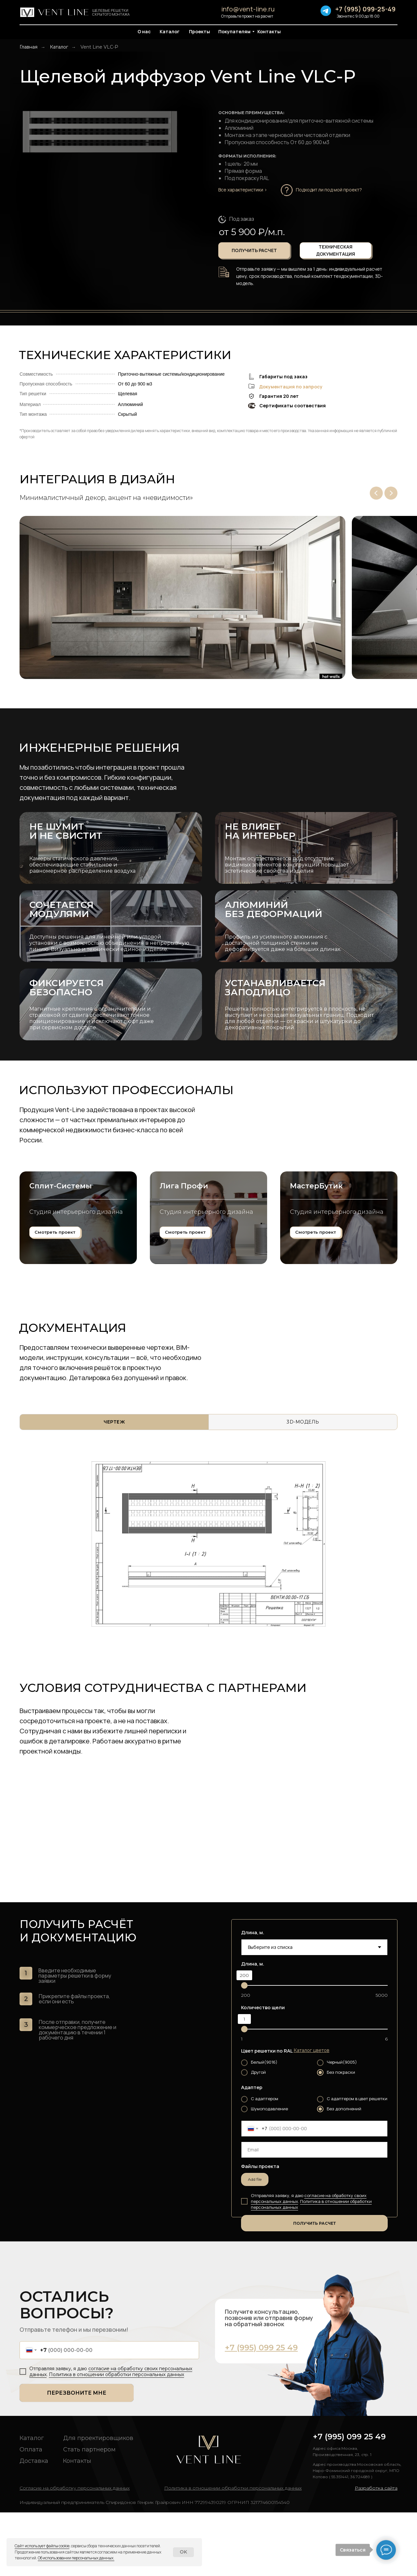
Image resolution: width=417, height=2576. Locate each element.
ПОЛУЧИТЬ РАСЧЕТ (314, 2286)
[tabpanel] (208, 1608)
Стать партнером (89, 2513)
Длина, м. (252, 1996)
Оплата (31, 2513)
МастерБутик (316, 1262)
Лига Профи (184, 1262)
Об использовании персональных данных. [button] (76, 2558)
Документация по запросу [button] (291, 387)
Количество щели (263, 2070)
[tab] (114, 1485)
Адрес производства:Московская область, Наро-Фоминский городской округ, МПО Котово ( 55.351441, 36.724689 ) (357, 2534)
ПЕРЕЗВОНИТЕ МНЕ (76, 2456)
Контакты (77, 2524)
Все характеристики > (242, 190)
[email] (314, 2213)
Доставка (34, 2524)
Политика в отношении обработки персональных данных (311, 2268)
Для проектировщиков (98, 2501)
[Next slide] (390, 493)
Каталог (59, 47)
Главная (28, 47)
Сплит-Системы (60, 1262)
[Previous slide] (376, 493)
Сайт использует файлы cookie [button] (42, 2546)
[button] (331, 190)
